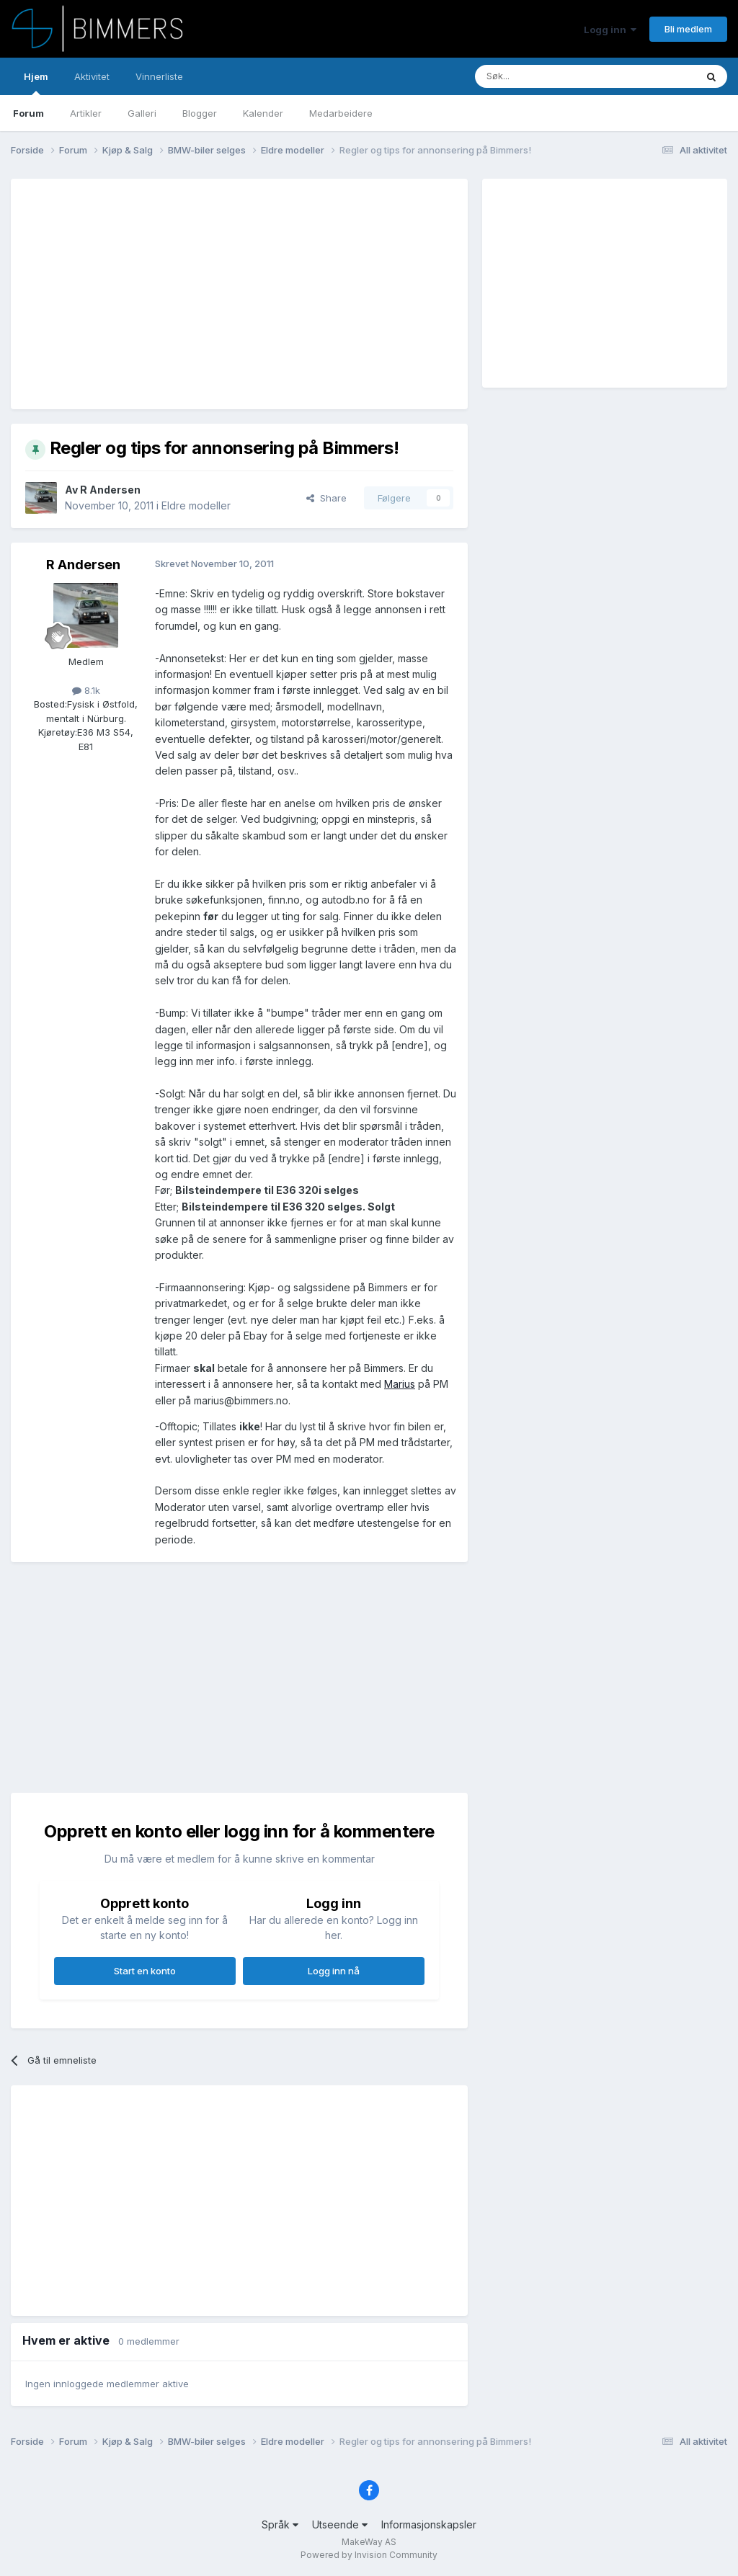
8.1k (86, 690)
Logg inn (610, 29)
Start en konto (145, 1970)
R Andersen (110, 489)
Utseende (340, 2524)
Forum (28, 113)
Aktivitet (92, 76)
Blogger (199, 113)
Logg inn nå (334, 1970)
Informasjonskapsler (428, 2524)
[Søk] (542, 76)
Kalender (263, 113)
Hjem (36, 83)
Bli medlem (688, 29)
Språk (280, 2524)
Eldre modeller (196, 505)
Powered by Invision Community (369, 2554)
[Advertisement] (194, 294)
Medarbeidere (341, 113)
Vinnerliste (159, 76)
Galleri (142, 113)
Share (326, 498)
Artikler (86, 113)
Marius (399, 1384)
